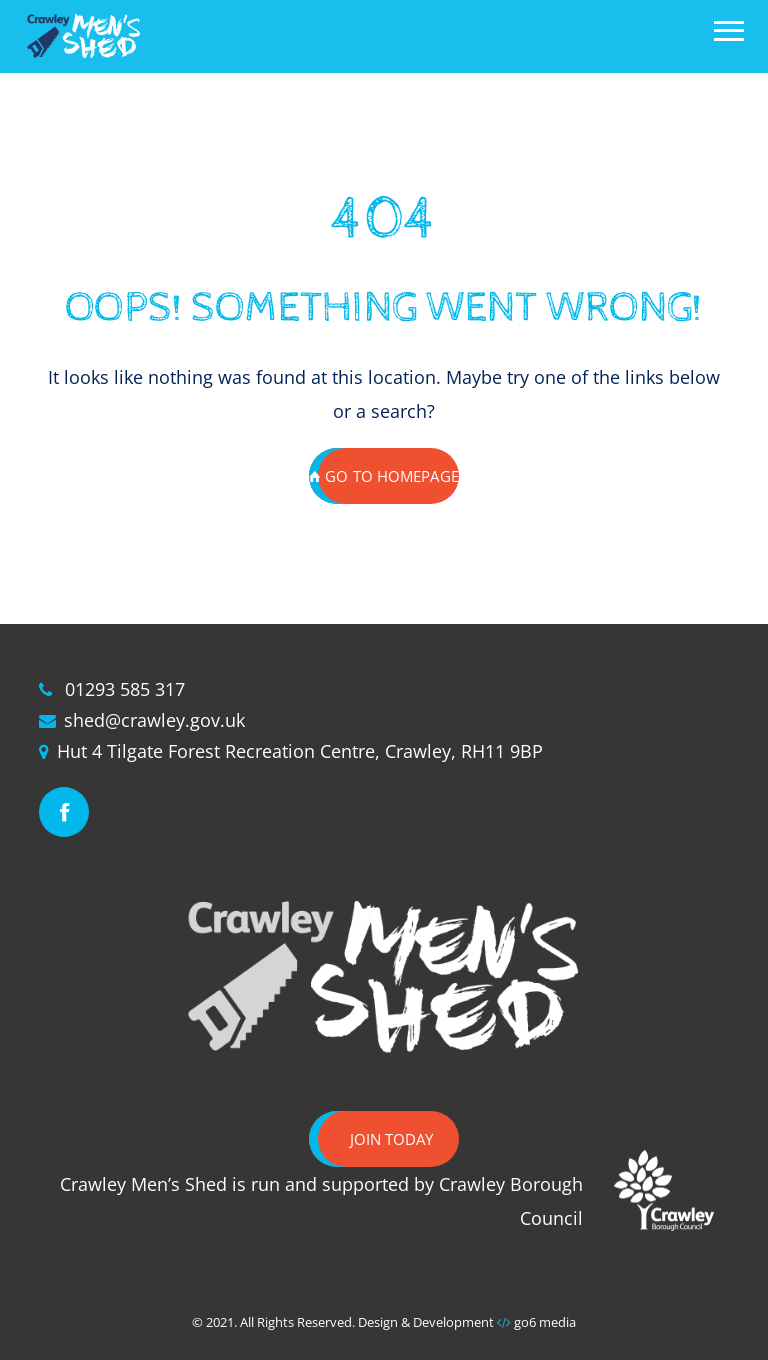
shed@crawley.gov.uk (154, 720)
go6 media (545, 1322)
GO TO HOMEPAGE (384, 476)
